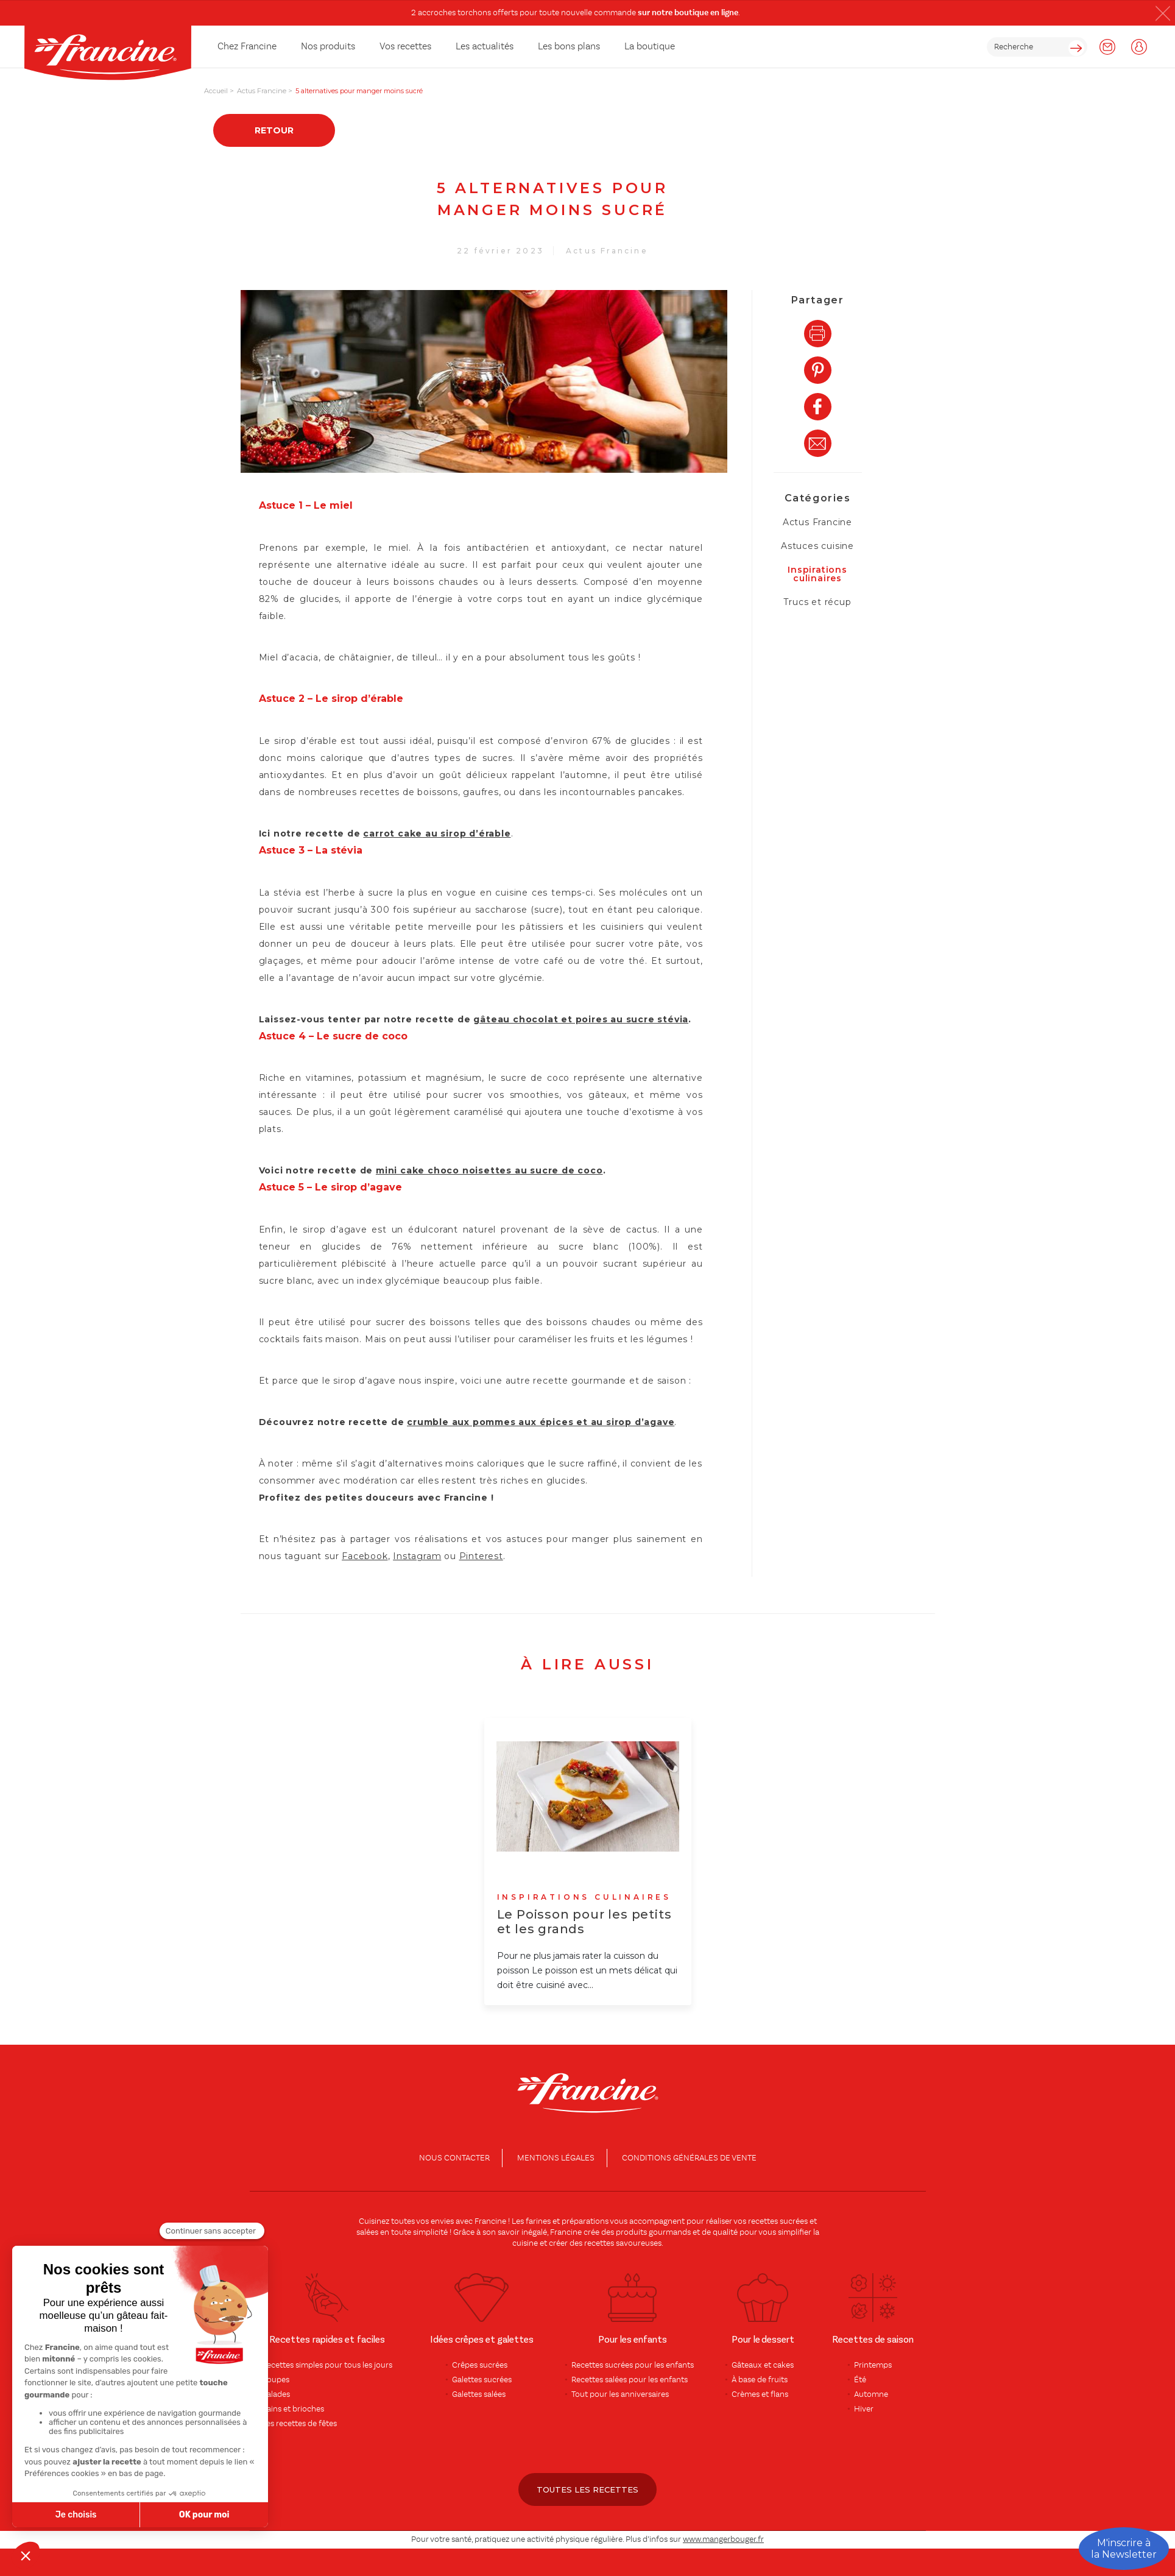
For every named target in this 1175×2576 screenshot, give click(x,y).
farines (538, 2221)
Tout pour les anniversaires (620, 2394)
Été (860, 2380)
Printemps (873, 2365)
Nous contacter (454, 2158)
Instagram (417, 1556)
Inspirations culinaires (817, 573)
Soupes (275, 2380)
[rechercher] (1037, 47)
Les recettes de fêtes (299, 2423)
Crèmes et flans (760, 2394)
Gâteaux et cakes (763, 2365)
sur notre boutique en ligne (688, 13)
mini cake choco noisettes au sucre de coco (489, 1170)
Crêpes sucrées (479, 2365)
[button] (1163, 13)
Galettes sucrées (482, 2380)
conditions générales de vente (689, 2158)
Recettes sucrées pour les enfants (632, 2365)
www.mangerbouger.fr (723, 2539)
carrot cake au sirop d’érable (436, 833)
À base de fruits (760, 2380)
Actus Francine (607, 250)
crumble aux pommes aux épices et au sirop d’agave (540, 1422)
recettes (599, 2243)
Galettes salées (479, 2394)
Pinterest (481, 1556)
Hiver (863, 2409)
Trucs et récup (817, 602)
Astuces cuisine (817, 546)
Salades (276, 2394)
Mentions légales (556, 2158)
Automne (871, 2394)
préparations (585, 2221)
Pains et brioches (293, 2409)
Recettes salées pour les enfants (629, 2380)
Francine (490, 2221)
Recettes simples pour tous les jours (327, 2365)
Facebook (364, 1556)
